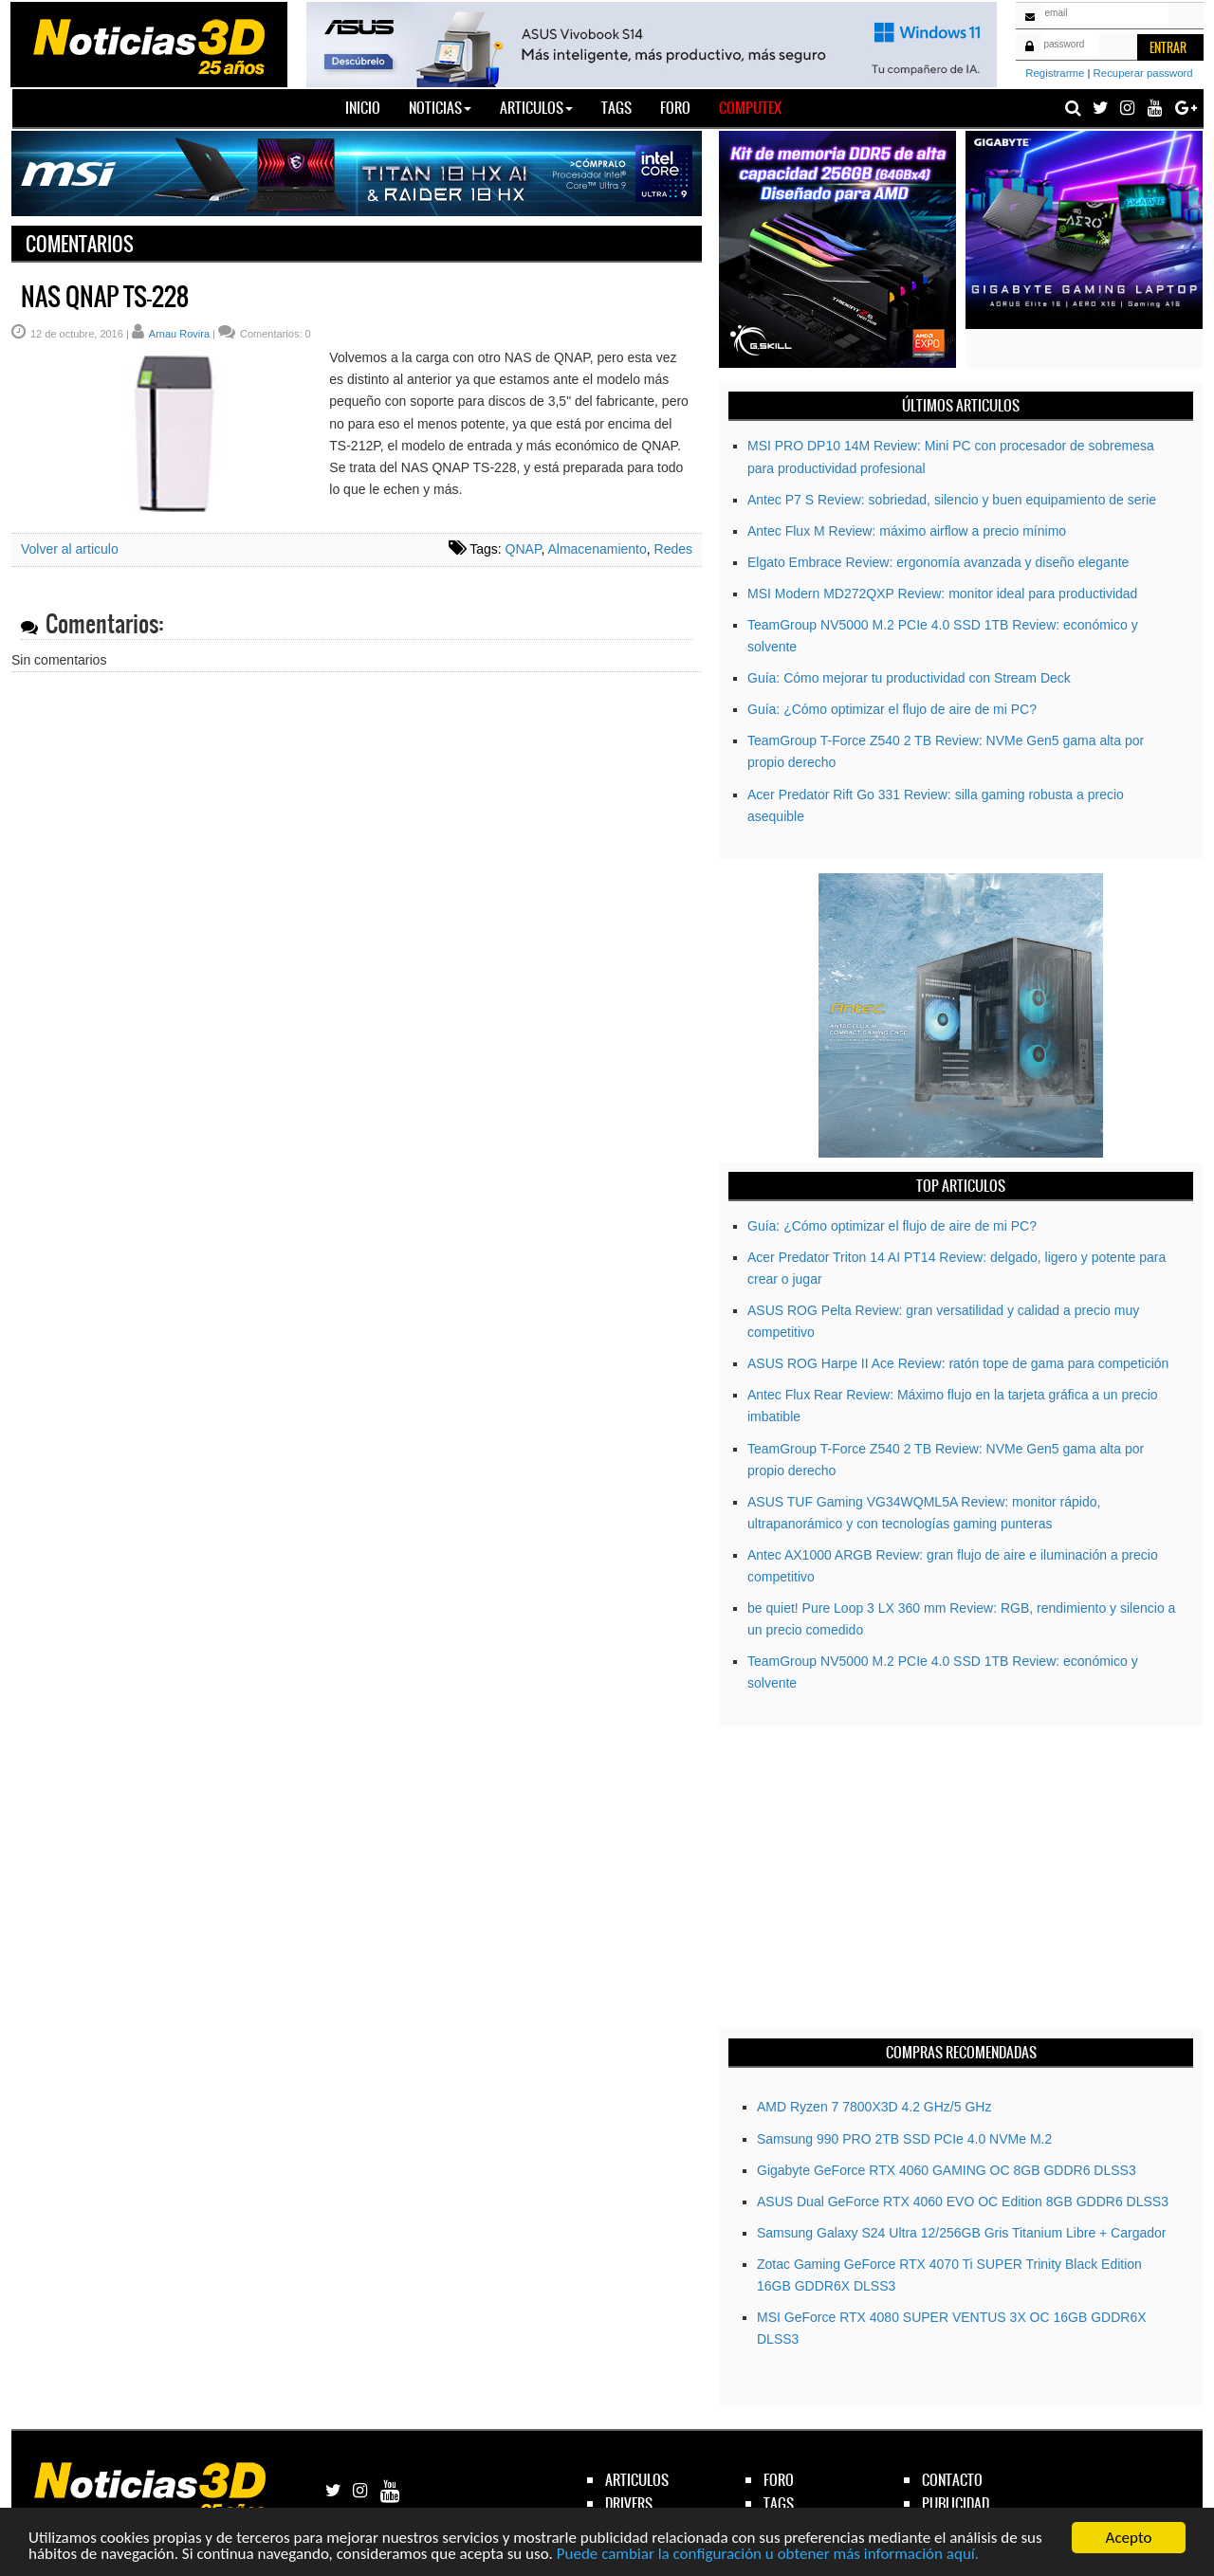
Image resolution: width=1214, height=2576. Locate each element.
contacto (952, 2480)
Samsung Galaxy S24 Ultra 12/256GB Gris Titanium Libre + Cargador (961, 2232)
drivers (629, 2503)
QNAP (524, 549)
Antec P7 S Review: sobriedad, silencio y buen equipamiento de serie (951, 499)
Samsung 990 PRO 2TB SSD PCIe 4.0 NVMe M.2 (904, 2139)
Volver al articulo (70, 549)
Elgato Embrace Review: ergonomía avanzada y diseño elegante (938, 562)
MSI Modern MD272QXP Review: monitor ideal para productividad (942, 593)
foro (778, 2480)
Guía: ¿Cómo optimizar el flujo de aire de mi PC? (892, 709)
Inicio (370, 107)
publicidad (955, 2503)
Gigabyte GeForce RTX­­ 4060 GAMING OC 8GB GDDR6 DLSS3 (946, 2170)
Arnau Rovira (179, 333)
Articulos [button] (536, 108)
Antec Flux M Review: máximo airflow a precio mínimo (906, 531)
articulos (637, 2480)
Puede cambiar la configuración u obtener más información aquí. (768, 2555)
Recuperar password (1143, 73)
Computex (750, 108)
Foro (675, 108)
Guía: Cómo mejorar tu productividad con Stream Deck (909, 677)
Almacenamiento (596, 549)
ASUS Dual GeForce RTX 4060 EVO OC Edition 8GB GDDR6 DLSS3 (962, 2201)
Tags (616, 108)
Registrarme (1054, 73)
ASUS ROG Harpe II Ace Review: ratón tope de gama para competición (957, 1363)
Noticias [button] (440, 108)
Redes (673, 549)
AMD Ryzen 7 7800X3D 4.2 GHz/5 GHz (874, 2106)
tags (778, 2503)
